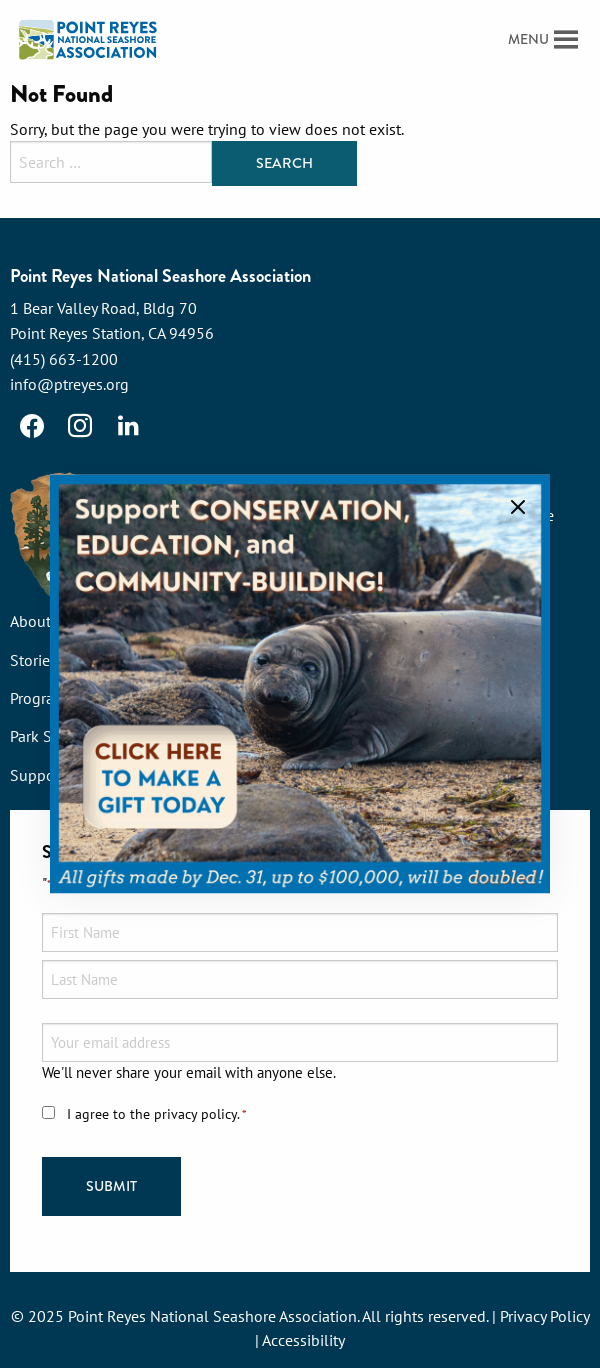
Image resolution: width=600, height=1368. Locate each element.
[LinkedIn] (128, 426)
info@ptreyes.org (69, 384)
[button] (528, 40)
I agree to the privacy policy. (157, 1114)
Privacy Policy (544, 1316)
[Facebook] (32, 426)
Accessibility (303, 1340)
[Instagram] (80, 426)
